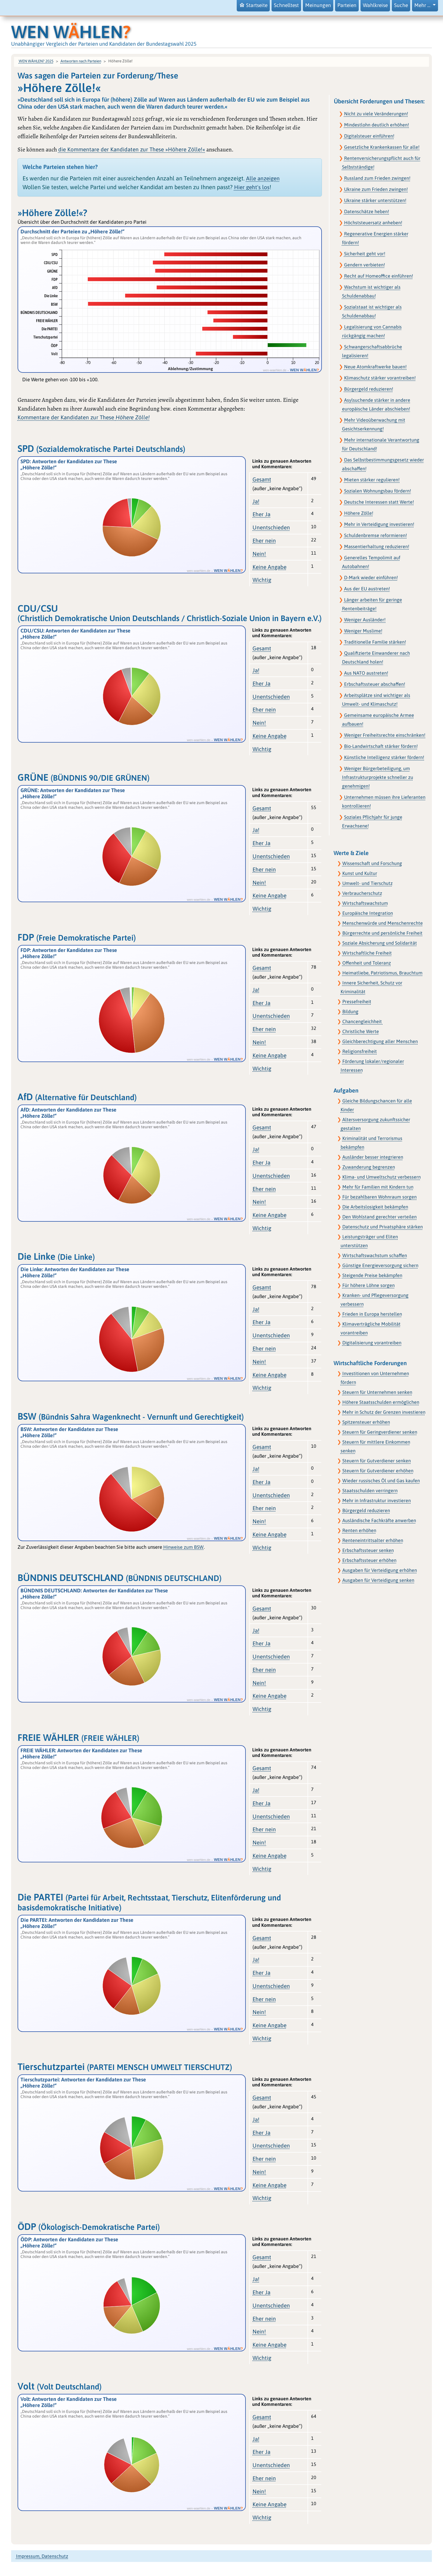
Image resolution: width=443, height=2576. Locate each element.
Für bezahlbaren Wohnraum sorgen (379, 1196)
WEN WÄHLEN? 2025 (36, 61)
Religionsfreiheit (359, 1051)
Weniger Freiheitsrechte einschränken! (384, 735)
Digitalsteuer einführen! (369, 136)
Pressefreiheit (356, 1001)
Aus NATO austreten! (366, 673)
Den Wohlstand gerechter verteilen (379, 1216)
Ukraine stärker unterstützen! (375, 200)
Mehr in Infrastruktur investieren (376, 1500)
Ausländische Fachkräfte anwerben (379, 1520)
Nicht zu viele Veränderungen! (376, 113)
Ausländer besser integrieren (372, 1157)
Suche (401, 5)
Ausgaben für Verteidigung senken (378, 1580)
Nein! (259, 554)
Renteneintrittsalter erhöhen (372, 1540)
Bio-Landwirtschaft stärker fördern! (381, 746)
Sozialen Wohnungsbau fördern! (377, 490)
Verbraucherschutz (362, 893)
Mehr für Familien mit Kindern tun (377, 1186)
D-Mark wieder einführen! (371, 577)
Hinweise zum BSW (183, 1547)
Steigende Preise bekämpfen (372, 1275)
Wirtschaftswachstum (365, 903)
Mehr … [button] (423, 5)
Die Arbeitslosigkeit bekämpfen (375, 1206)
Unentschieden (271, 527)
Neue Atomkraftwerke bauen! (375, 366)
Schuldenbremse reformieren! (375, 535)
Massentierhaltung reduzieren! (376, 546)
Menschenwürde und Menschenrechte (382, 923)
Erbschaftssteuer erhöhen (369, 1560)
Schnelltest (286, 5)
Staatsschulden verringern (370, 1490)
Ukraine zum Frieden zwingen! (376, 189)
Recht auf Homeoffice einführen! (378, 275)
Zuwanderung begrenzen (368, 1167)
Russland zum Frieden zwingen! (377, 178)
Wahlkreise (375, 5)
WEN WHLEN (71, 32)
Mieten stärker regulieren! (372, 479)
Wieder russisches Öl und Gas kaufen (381, 1480)
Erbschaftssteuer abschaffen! (374, 684)
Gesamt (262, 479)
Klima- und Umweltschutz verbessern (381, 1177)
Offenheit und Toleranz (366, 962)
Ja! (256, 501)
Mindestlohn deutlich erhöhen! (376, 124)
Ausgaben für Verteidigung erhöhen (379, 1570)
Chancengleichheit (362, 1021)
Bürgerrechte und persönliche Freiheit (382, 933)
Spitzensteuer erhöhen (366, 1422)
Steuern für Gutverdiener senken (376, 1460)
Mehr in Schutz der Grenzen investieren (383, 1412)
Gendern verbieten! (364, 264)
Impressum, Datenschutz (42, 2556)
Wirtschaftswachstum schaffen (374, 1255)
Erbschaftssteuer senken (368, 1550)
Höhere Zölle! (358, 513)
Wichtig (262, 580)
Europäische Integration (367, 913)
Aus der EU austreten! (367, 588)
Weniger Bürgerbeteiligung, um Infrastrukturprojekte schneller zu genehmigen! (377, 777)
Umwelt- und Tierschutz (367, 883)
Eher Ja (261, 514)
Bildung (350, 1011)
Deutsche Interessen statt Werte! (379, 502)
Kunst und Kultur (359, 873)
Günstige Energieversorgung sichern (380, 1265)
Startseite (253, 5)
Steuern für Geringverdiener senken (379, 1432)
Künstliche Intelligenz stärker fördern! (384, 757)
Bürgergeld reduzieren (366, 1510)
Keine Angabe (269, 567)
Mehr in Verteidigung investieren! (379, 524)
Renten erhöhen (359, 1530)
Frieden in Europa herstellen (372, 1314)
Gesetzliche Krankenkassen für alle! (382, 147)
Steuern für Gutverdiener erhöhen (377, 1470)
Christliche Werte (360, 1031)
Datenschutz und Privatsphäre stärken (382, 1226)
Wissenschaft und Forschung (372, 863)
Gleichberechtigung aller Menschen (380, 1041)
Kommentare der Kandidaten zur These (84, 417)
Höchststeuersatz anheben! (373, 222)
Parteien (346, 5)
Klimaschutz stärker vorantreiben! (380, 377)
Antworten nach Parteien (81, 61)
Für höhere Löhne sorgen (368, 1285)
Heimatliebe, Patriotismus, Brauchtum (382, 972)
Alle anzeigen (263, 178)
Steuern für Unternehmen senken (377, 1392)
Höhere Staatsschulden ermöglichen (380, 1402)
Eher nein (264, 540)
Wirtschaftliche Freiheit (367, 952)
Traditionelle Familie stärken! (375, 642)
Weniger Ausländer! (365, 619)
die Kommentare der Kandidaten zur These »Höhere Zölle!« (131, 149)
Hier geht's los (251, 187)
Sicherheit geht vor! (364, 253)
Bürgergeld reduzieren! (368, 389)
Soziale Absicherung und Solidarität (379, 943)
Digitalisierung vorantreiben (371, 1342)
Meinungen (318, 5)
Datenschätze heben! (366, 211)
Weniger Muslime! (363, 630)
